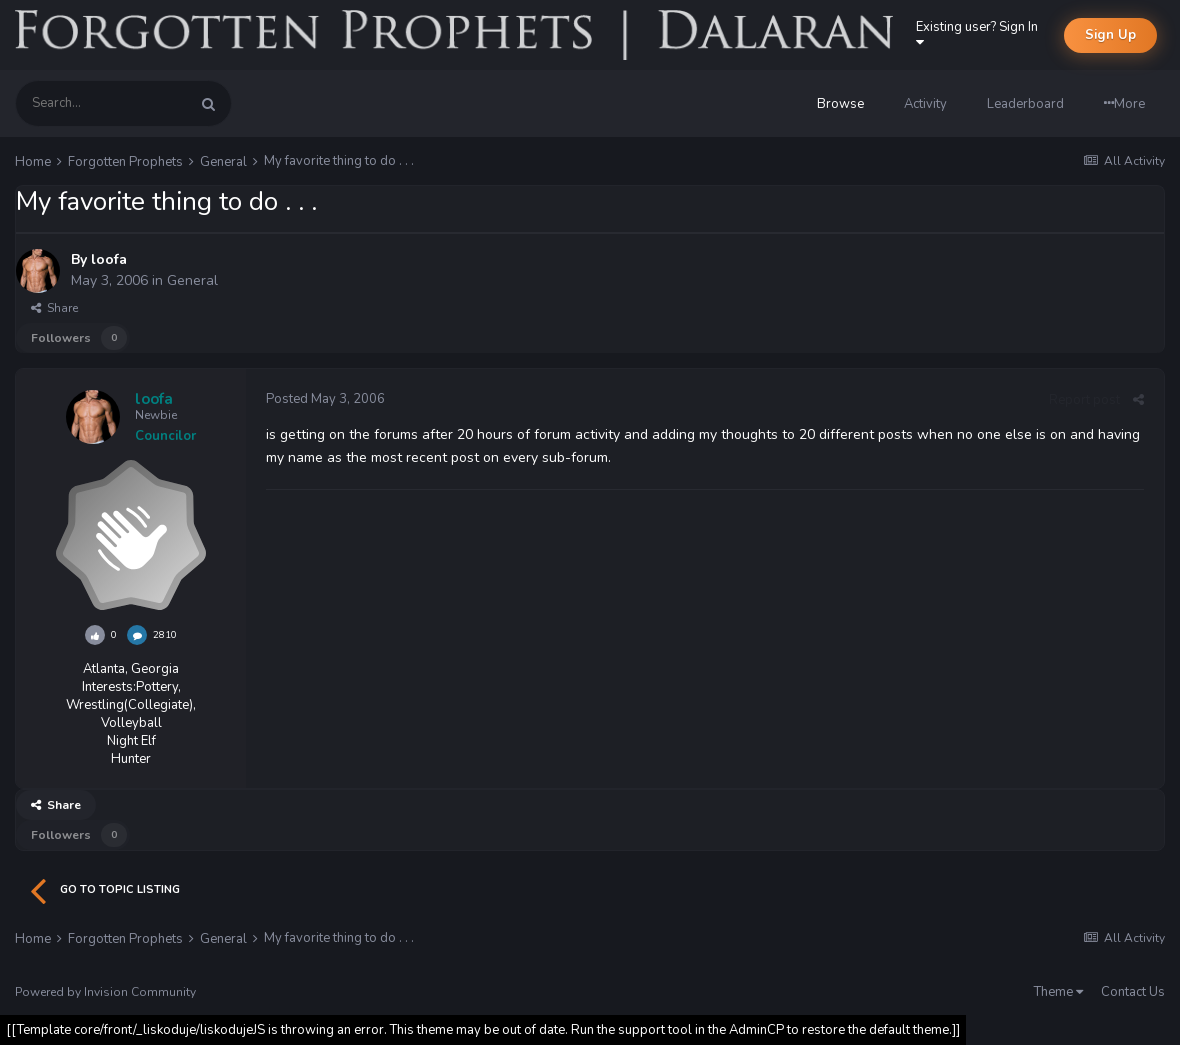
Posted (325, 399)
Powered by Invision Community (105, 992)
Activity (925, 104)
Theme (1058, 992)
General (192, 280)
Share (54, 308)
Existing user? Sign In (980, 33)
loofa (109, 259)
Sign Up (1110, 35)
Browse (840, 104)
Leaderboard (1025, 104)
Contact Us (1133, 992)
